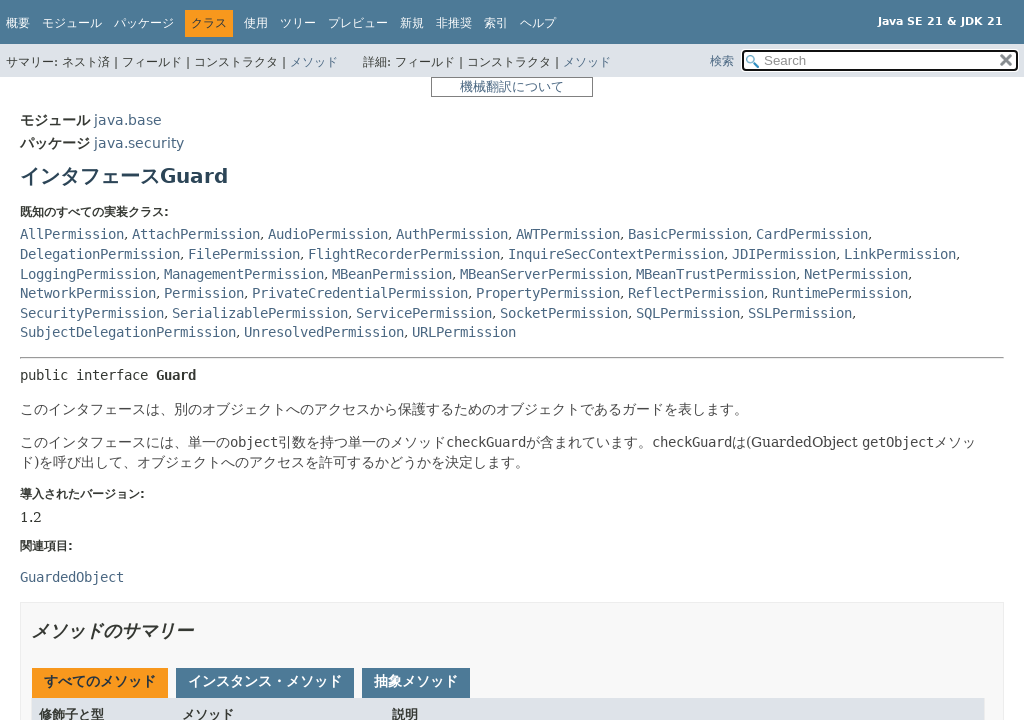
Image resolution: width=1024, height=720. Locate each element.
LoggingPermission (88, 274)
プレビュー (358, 23)
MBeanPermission (392, 274)
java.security (139, 143)
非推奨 (454, 23)
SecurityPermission (92, 313)
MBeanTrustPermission (716, 274)
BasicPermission (688, 234)
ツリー (298, 23)
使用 (256, 23)
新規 (412, 23)
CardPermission (812, 234)
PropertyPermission (548, 293)
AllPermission (72, 234)
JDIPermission (784, 254)
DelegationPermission (100, 254)
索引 (496, 23)
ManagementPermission (244, 274)
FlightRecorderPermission (404, 254)
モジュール (72, 23)
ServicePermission (424, 313)
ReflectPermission (696, 293)
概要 (18, 23)
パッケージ (144, 23)
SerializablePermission (260, 313)
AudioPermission (328, 234)
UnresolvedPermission (324, 332)
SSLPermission (800, 313)
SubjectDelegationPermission (128, 332)
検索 (722, 61)
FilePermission (244, 254)
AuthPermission (452, 234)
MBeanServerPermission (544, 274)
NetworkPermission (88, 293)
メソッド (314, 62)
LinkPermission (900, 254)
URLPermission (464, 332)
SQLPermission (688, 313)
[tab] (100, 683)
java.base (128, 120)
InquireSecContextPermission (616, 254)
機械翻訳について (512, 86)
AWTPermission (568, 234)
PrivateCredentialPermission (360, 293)
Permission (204, 293)
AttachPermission (196, 234)
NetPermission (856, 274)
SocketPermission (564, 313)
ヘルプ (538, 23)
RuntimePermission (840, 293)
